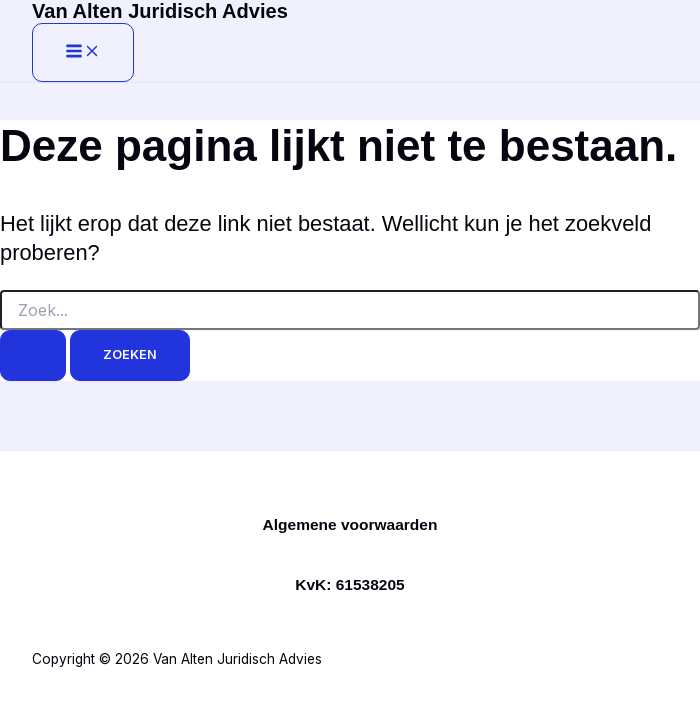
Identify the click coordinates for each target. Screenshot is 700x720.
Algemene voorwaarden (350, 524)
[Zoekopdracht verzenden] (33, 355)
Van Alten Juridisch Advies (160, 11)
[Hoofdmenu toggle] (83, 52)
